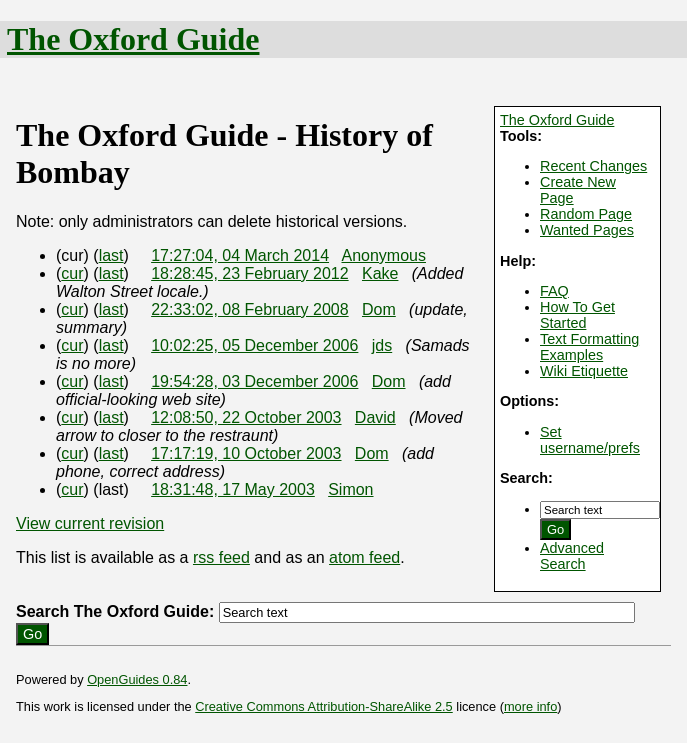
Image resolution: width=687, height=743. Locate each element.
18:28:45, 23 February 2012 (249, 273)
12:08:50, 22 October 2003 (246, 417)
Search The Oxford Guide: (115, 611)
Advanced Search (572, 556)
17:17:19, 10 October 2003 (246, 453)
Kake (380, 273)
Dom (379, 309)
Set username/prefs (590, 440)
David (375, 417)
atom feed (364, 557)
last (111, 255)
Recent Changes (593, 166)
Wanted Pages (587, 230)
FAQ (554, 291)
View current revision (90, 523)
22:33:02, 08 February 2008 (249, 309)
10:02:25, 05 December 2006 (254, 345)
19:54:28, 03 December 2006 (254, 381)
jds (382, 345)
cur (72, 273)
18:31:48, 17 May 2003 (233, 489)
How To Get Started (577, 315)
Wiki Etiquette (584, 371)
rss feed (221, 557)
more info (530, 706)
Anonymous (383, 255)
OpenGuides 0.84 (137, 679)
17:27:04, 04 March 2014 (240, 255)
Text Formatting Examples (589, 347)
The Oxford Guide (133, 39)
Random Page (586, 214)
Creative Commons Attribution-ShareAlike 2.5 (323, 706)
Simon (350, 489)
